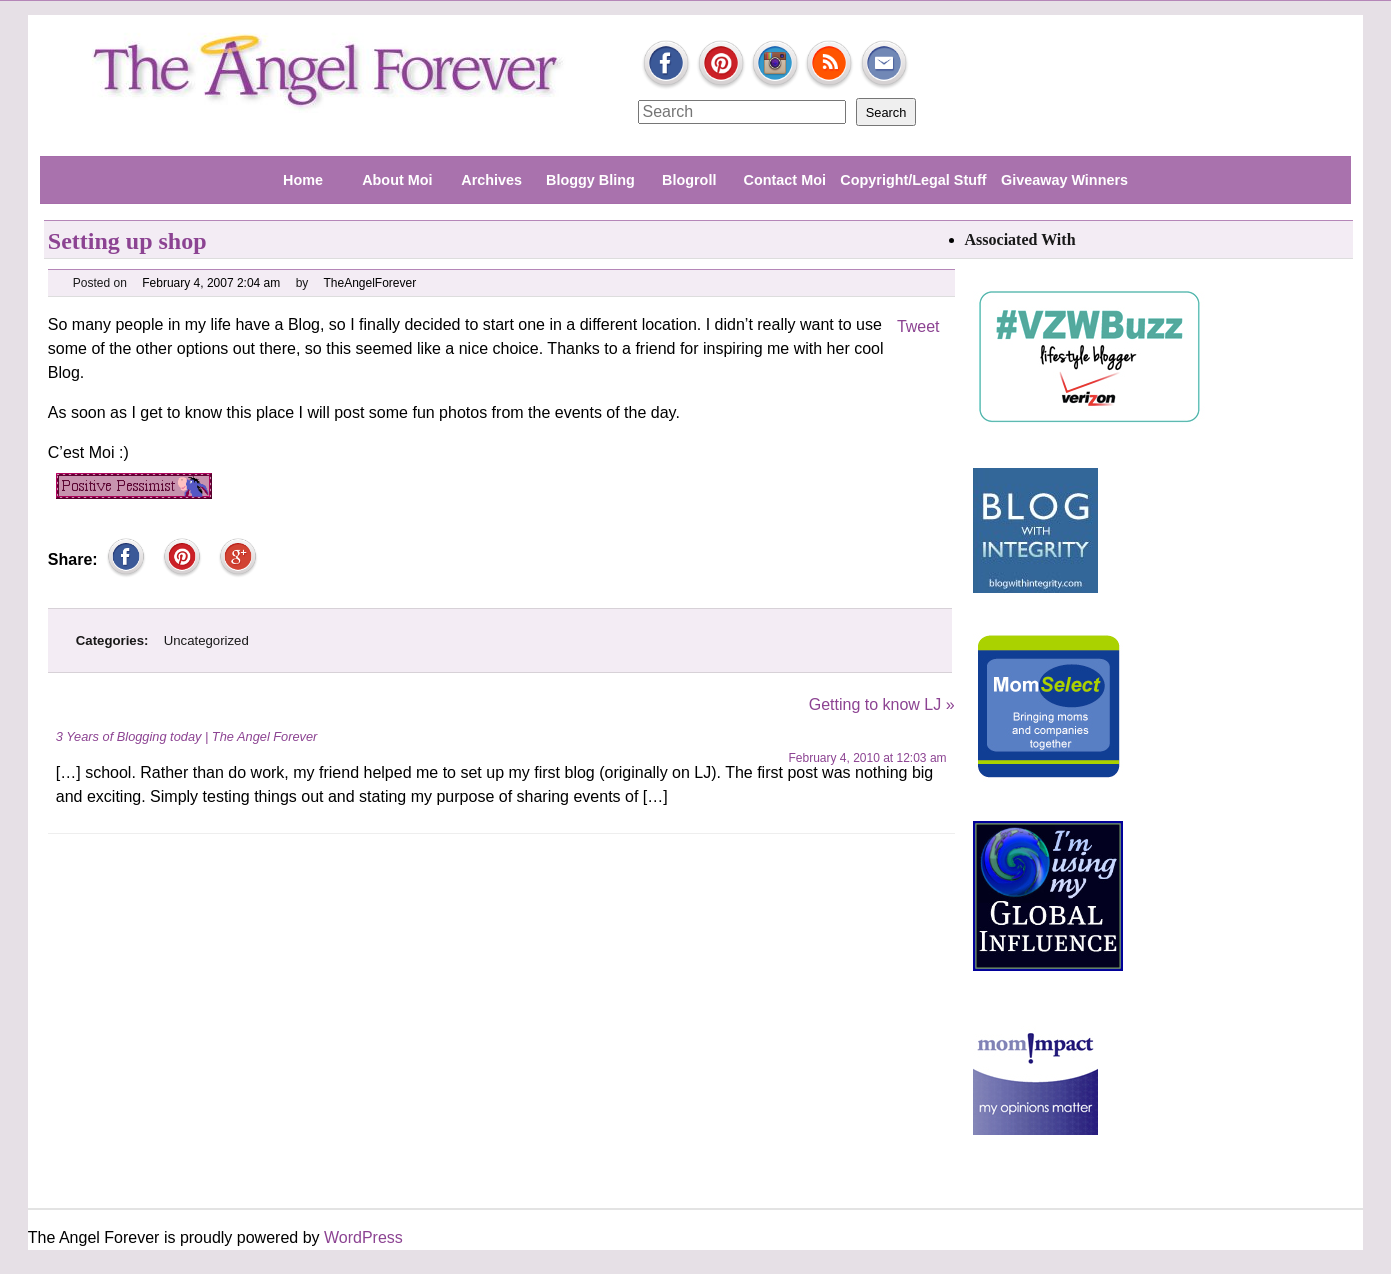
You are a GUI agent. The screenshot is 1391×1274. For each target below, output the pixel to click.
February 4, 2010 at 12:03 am (867, 758)
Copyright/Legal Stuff (913, 180)
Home (303, 180)
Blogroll (689, 180)
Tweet (918, 326)
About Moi (397, 180)
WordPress (363, 1237)
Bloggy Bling (590, 180)
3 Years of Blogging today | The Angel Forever (187, 736)
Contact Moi (785, 180)
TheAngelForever (370, 283)
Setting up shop (127, 241)
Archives (491, 180)
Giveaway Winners (1064, 180)
